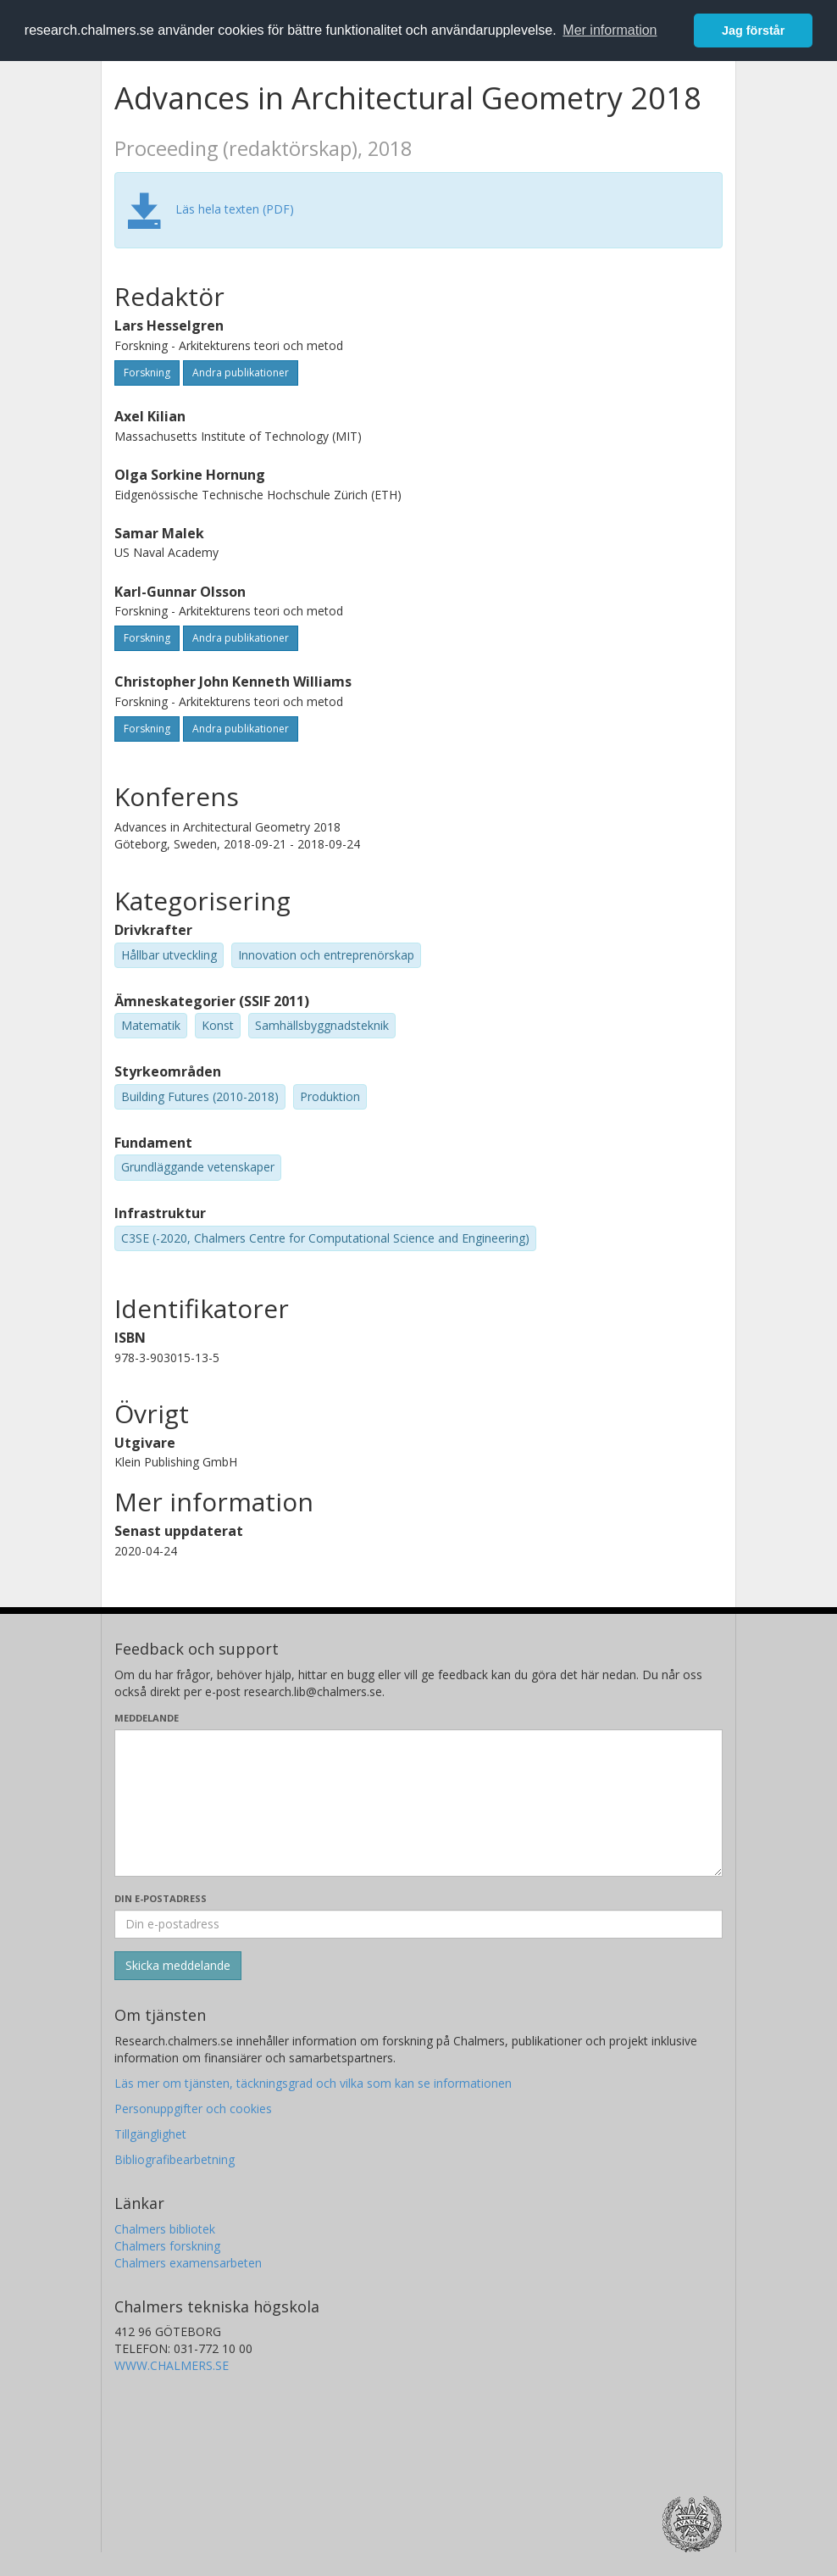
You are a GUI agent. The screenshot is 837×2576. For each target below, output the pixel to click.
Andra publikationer (240, 372)
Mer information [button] (610, 30)
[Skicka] (177, 1965)
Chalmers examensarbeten (188, 2263)
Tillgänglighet (150, 2134)
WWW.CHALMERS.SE (171, 2365)
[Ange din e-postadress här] (418, 1924)
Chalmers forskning (167, 2246)
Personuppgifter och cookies (193, 2108)
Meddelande (146, 1717)
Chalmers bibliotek (164, 2229)
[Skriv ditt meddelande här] (418, 1803)
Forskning (147, 372)
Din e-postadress (160, 1898)
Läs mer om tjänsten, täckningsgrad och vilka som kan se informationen (313, 2083)
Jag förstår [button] (753, 30)
